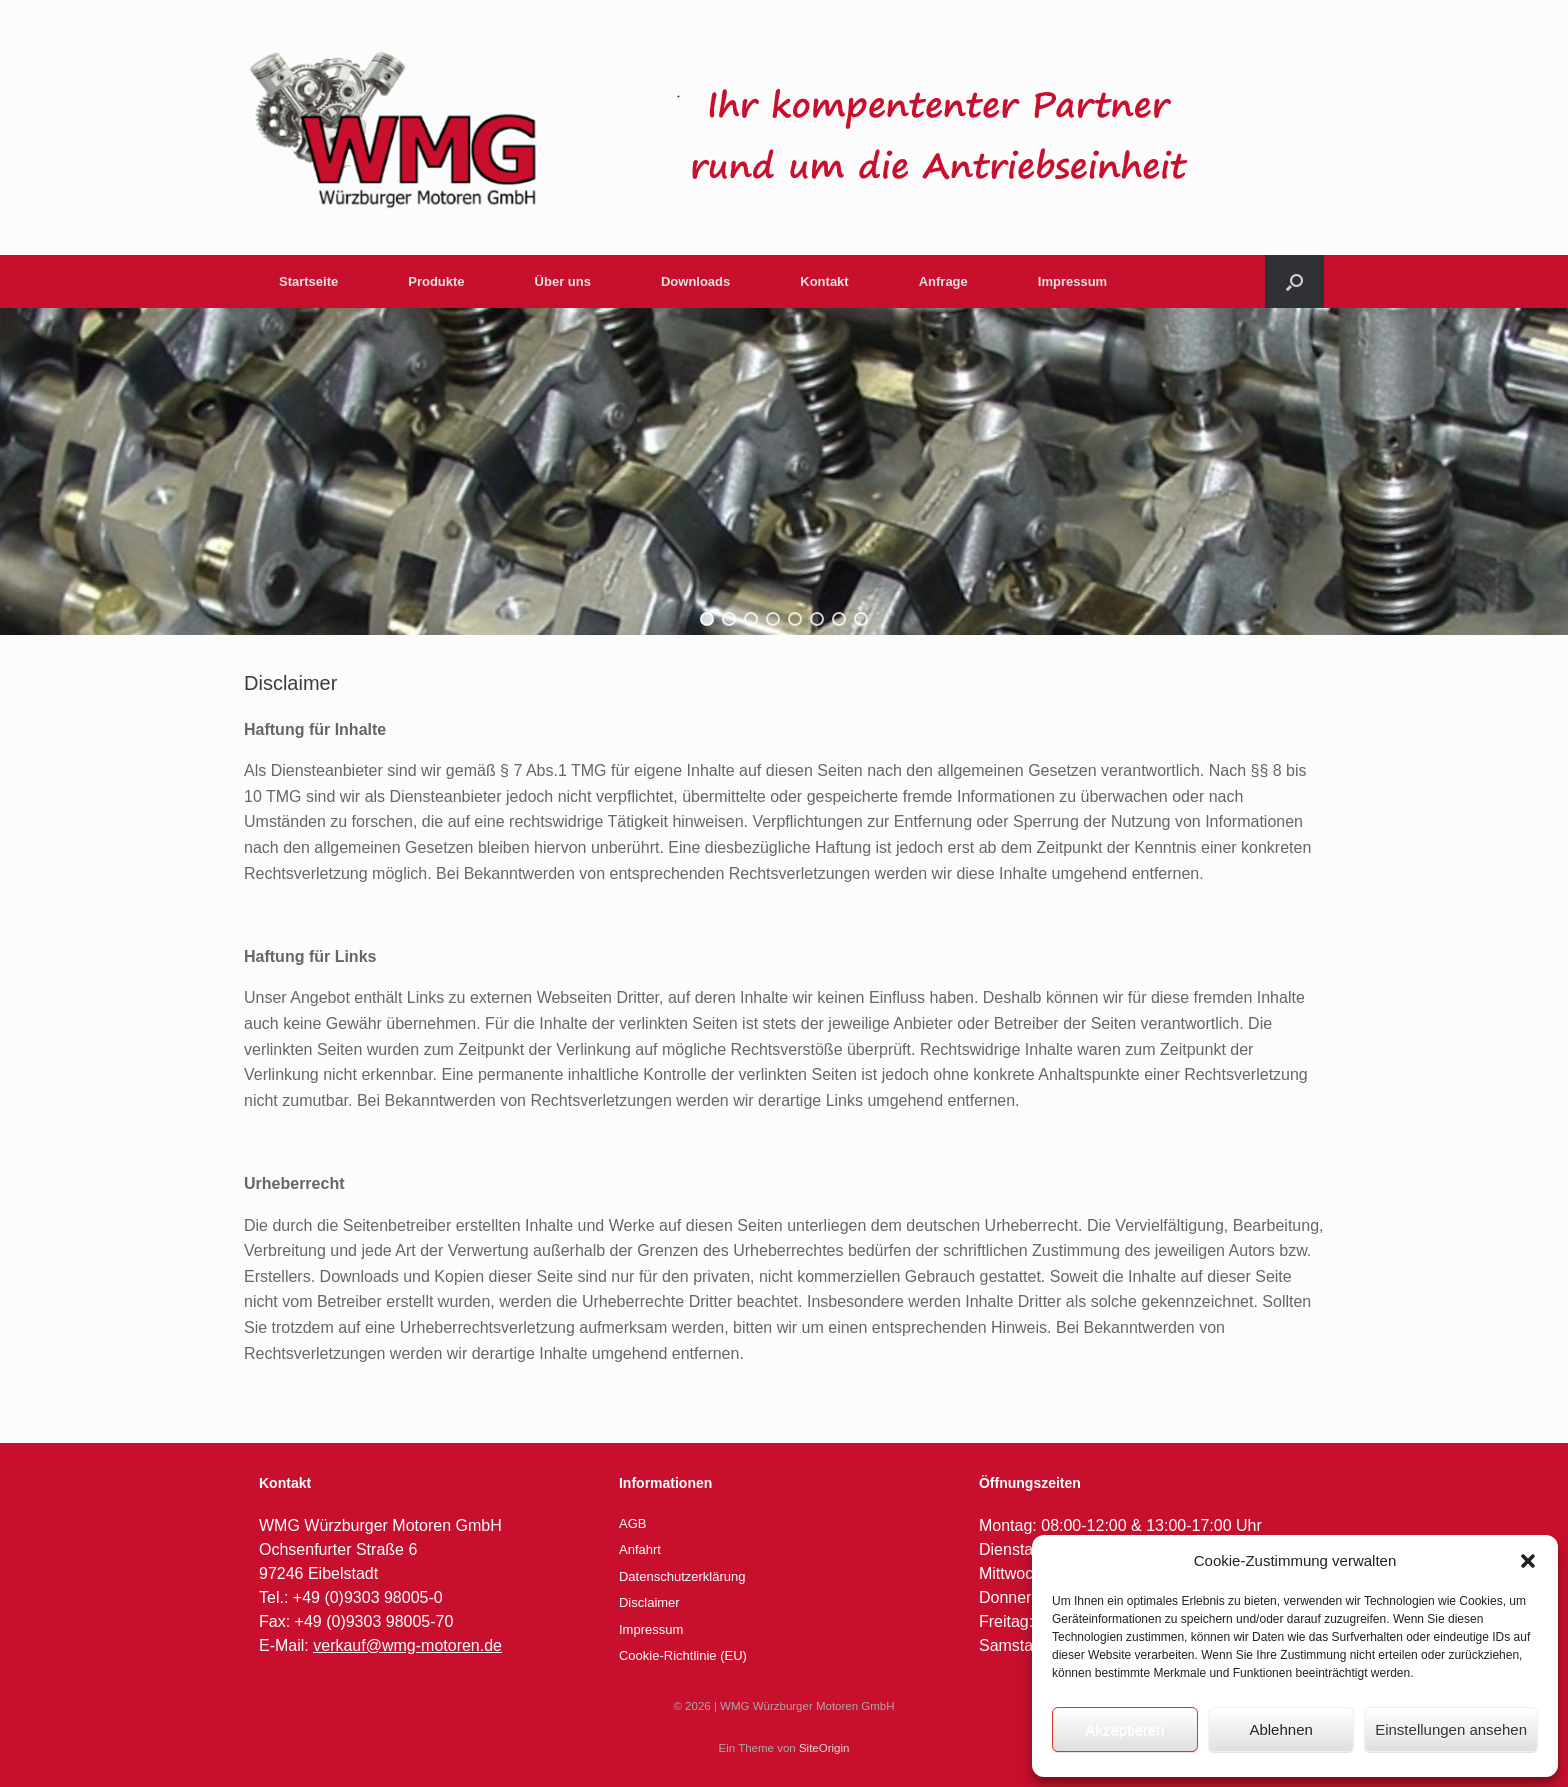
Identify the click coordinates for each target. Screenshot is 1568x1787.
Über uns (563, 281)
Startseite (308, 281)
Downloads (695, 281)
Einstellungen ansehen (1451, 1729)
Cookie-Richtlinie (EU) (683, 1655)
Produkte (436, 281)
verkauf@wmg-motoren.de (407, 1645)
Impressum (1072, 281)
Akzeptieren (1124, 1729)
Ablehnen (1280, 1729)
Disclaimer (649, 1602)
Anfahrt (640, 1549)
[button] (1528, 1561)
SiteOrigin (824, 1748)
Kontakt (824, 281)
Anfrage (943, 281)
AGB (632, 1523)
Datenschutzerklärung (682, 1576)
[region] (784, 471)
